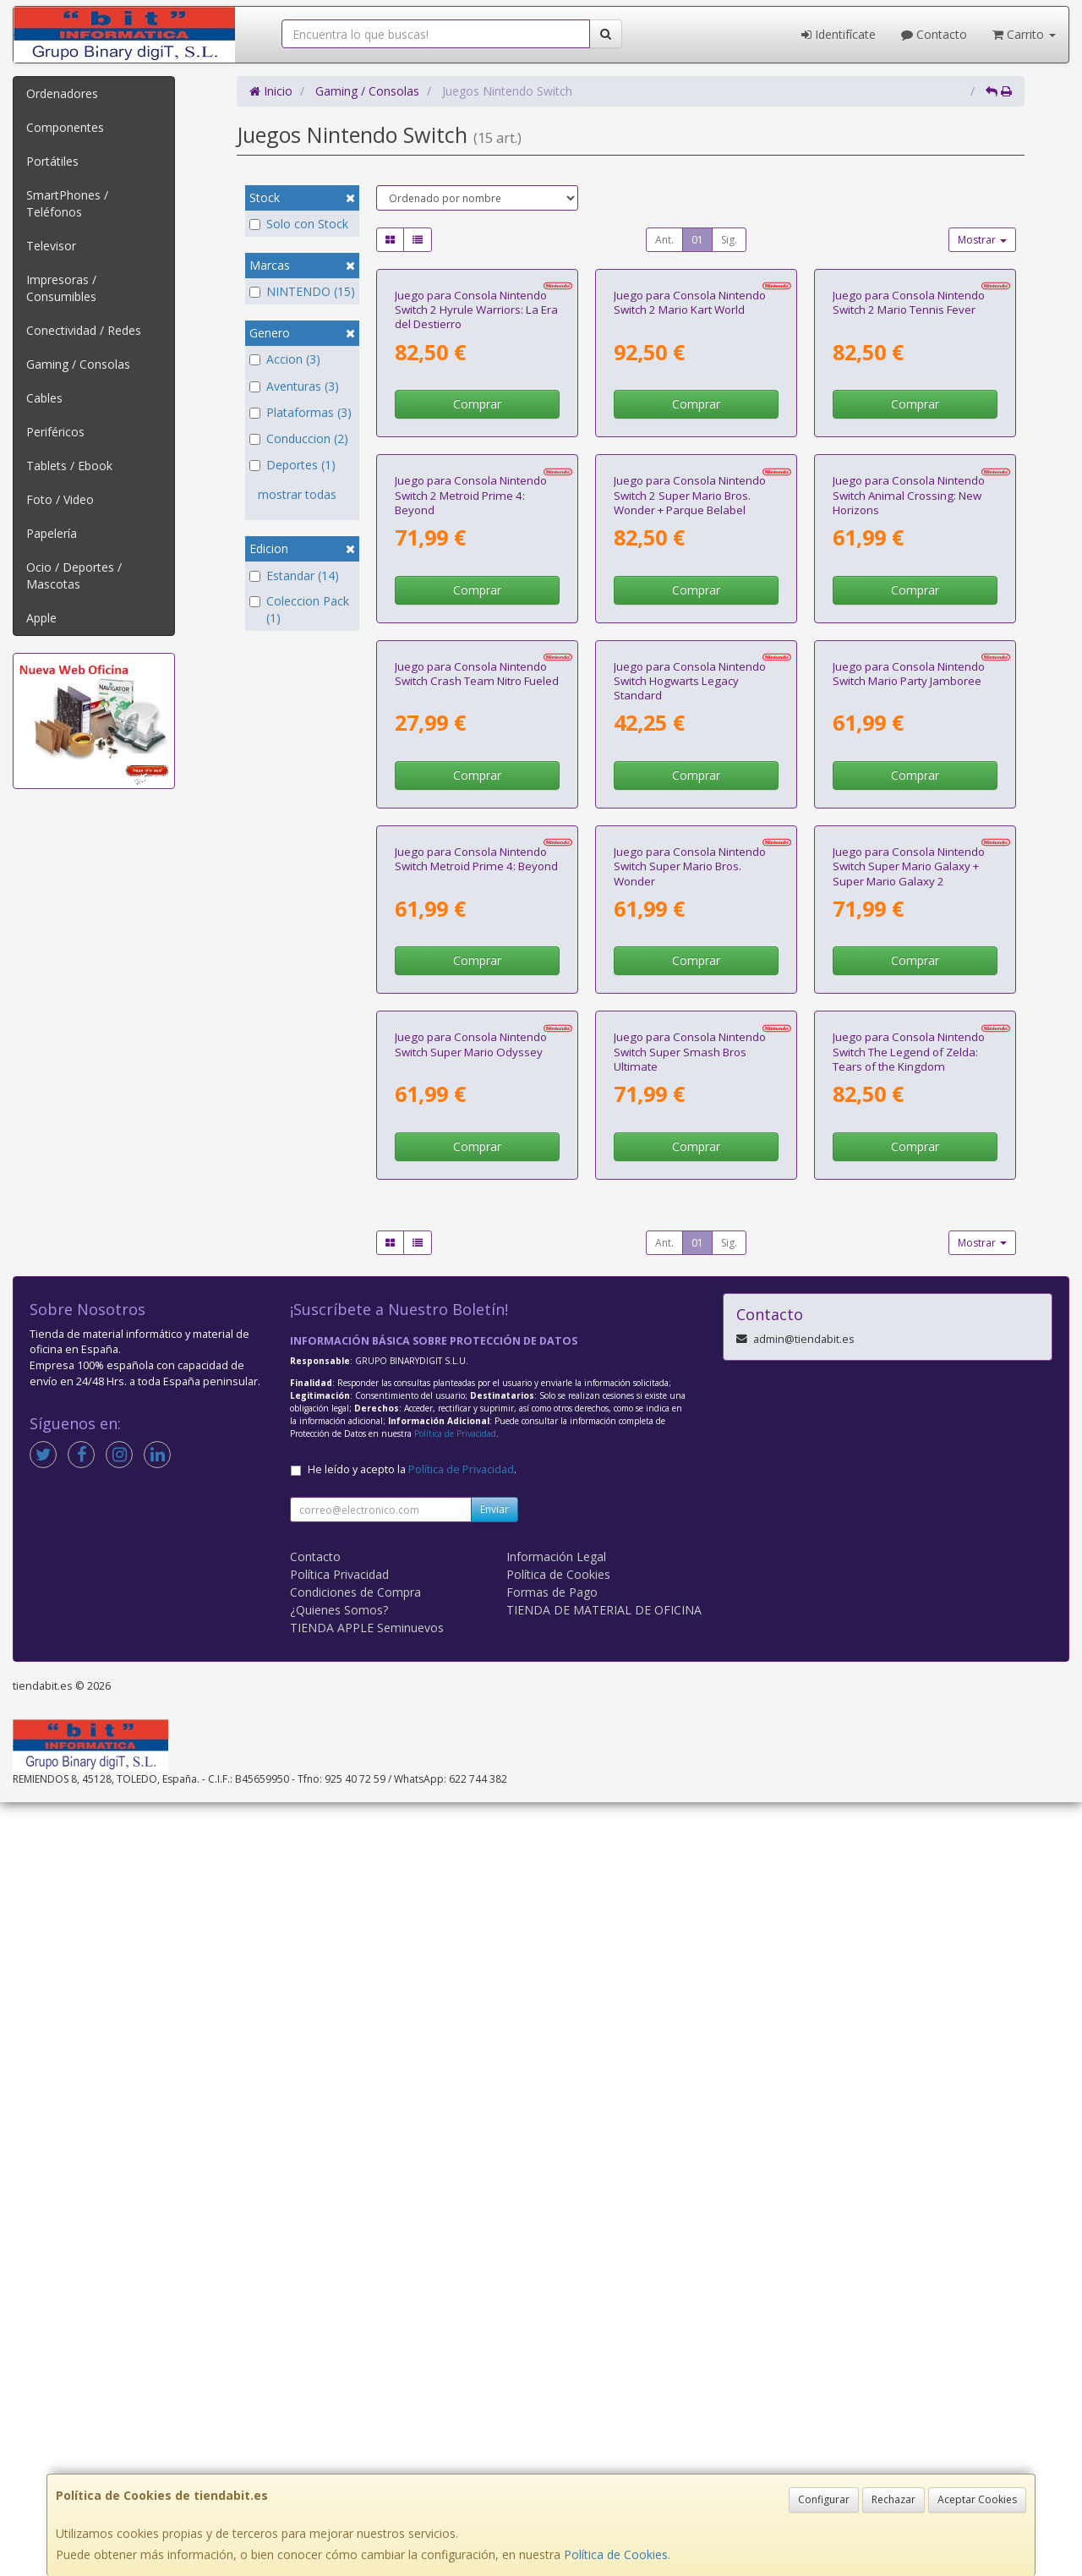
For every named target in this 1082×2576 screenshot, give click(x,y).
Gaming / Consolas (78, 364)
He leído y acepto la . (412, 2243)
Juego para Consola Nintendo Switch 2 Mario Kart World (690, 457)
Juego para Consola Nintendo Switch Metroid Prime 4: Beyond (476, 1478)
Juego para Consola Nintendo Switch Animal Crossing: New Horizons (909, 804)
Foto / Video (60, 499)
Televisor (51, 246)
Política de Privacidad (455, 2207)
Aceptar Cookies (977, 2499)
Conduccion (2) (298, 438)
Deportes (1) (292, 465)
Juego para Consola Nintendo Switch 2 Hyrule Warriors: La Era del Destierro (476, 464)
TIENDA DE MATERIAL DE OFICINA (604, 2384)
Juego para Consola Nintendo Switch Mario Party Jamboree (909, 1138)
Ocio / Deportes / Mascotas (74, 575)
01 (697, 240)
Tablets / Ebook (69, 466)
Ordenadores (62, 93)
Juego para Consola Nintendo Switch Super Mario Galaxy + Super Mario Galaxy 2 (909, 1485)
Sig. (729, 240)
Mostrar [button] (982, 240)
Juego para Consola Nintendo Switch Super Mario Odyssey (471, 1818)
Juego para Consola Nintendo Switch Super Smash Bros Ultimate (690, 1825)
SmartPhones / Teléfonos (67, 203)
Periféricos (55, 432)
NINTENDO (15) (302, 291)
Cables (44, 398)
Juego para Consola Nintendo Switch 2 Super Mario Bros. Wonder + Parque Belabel (690, 804)
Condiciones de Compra (355, 2366)
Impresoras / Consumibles (61, 287)
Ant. (664, 240)
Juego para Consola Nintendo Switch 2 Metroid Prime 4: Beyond (471, 804)
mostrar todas (297, 494)
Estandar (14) (294, 575)
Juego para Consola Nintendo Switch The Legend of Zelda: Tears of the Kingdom (909, 1825)
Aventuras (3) (294, 386)
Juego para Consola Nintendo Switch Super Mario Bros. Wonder (690, 1485)
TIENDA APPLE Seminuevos (367, 2401)
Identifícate (838, 34)
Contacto (934, 34)
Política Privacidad (339, 2348)
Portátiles (52, 161)
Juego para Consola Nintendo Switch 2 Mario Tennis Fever (909, 457)
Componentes (65, 127)
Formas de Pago (552, 2366)
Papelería (51, 533)
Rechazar (893, 2499)
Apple (41, 618)
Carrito (1024, 34)
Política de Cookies (616, 2554)
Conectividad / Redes (83, 330)
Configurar (824, 2499)
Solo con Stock (298, 224)
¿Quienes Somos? (339, 2384)
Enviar (494, 2283)
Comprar (477, 559)
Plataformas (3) (300, 412)
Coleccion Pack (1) (299, 609)
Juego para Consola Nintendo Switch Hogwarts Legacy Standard (690, 1145)
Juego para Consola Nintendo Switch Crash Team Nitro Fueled (477, 1138)
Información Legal (556, 2330)
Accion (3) (284, 359)
